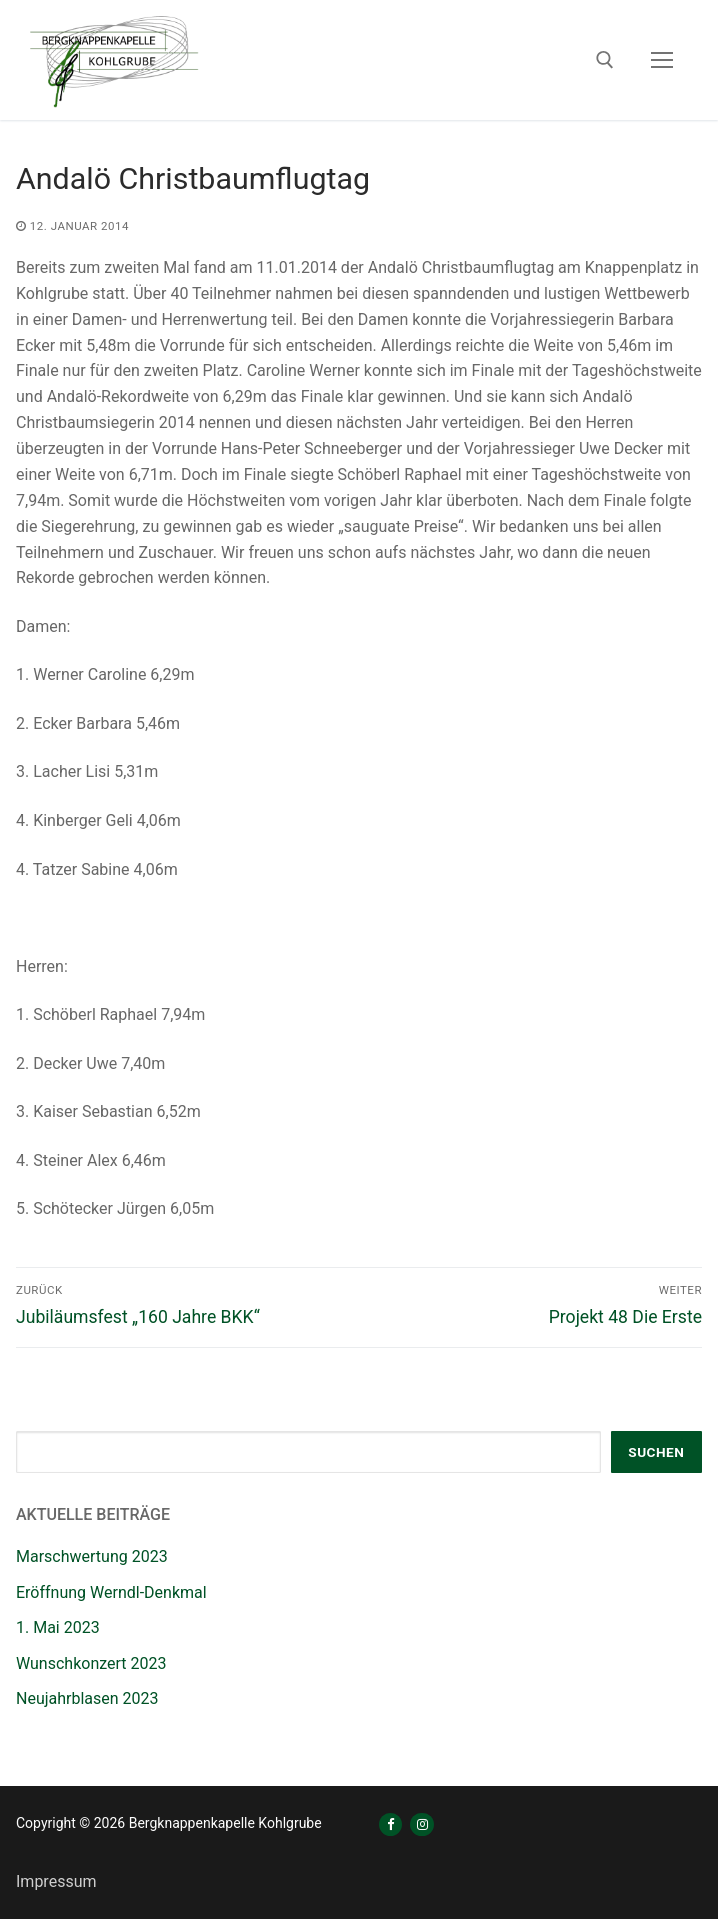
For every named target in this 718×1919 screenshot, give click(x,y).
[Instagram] (421, 1824)
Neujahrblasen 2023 (87, 1698)
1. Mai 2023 (58, 1627)
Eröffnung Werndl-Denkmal (111, 1592)
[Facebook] (390, 1824)
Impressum (56, 1881)
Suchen (656, 1452)
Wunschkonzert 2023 (91, 1663)
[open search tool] (605, 60)
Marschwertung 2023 (92, 1556)
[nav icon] (662, 60)
